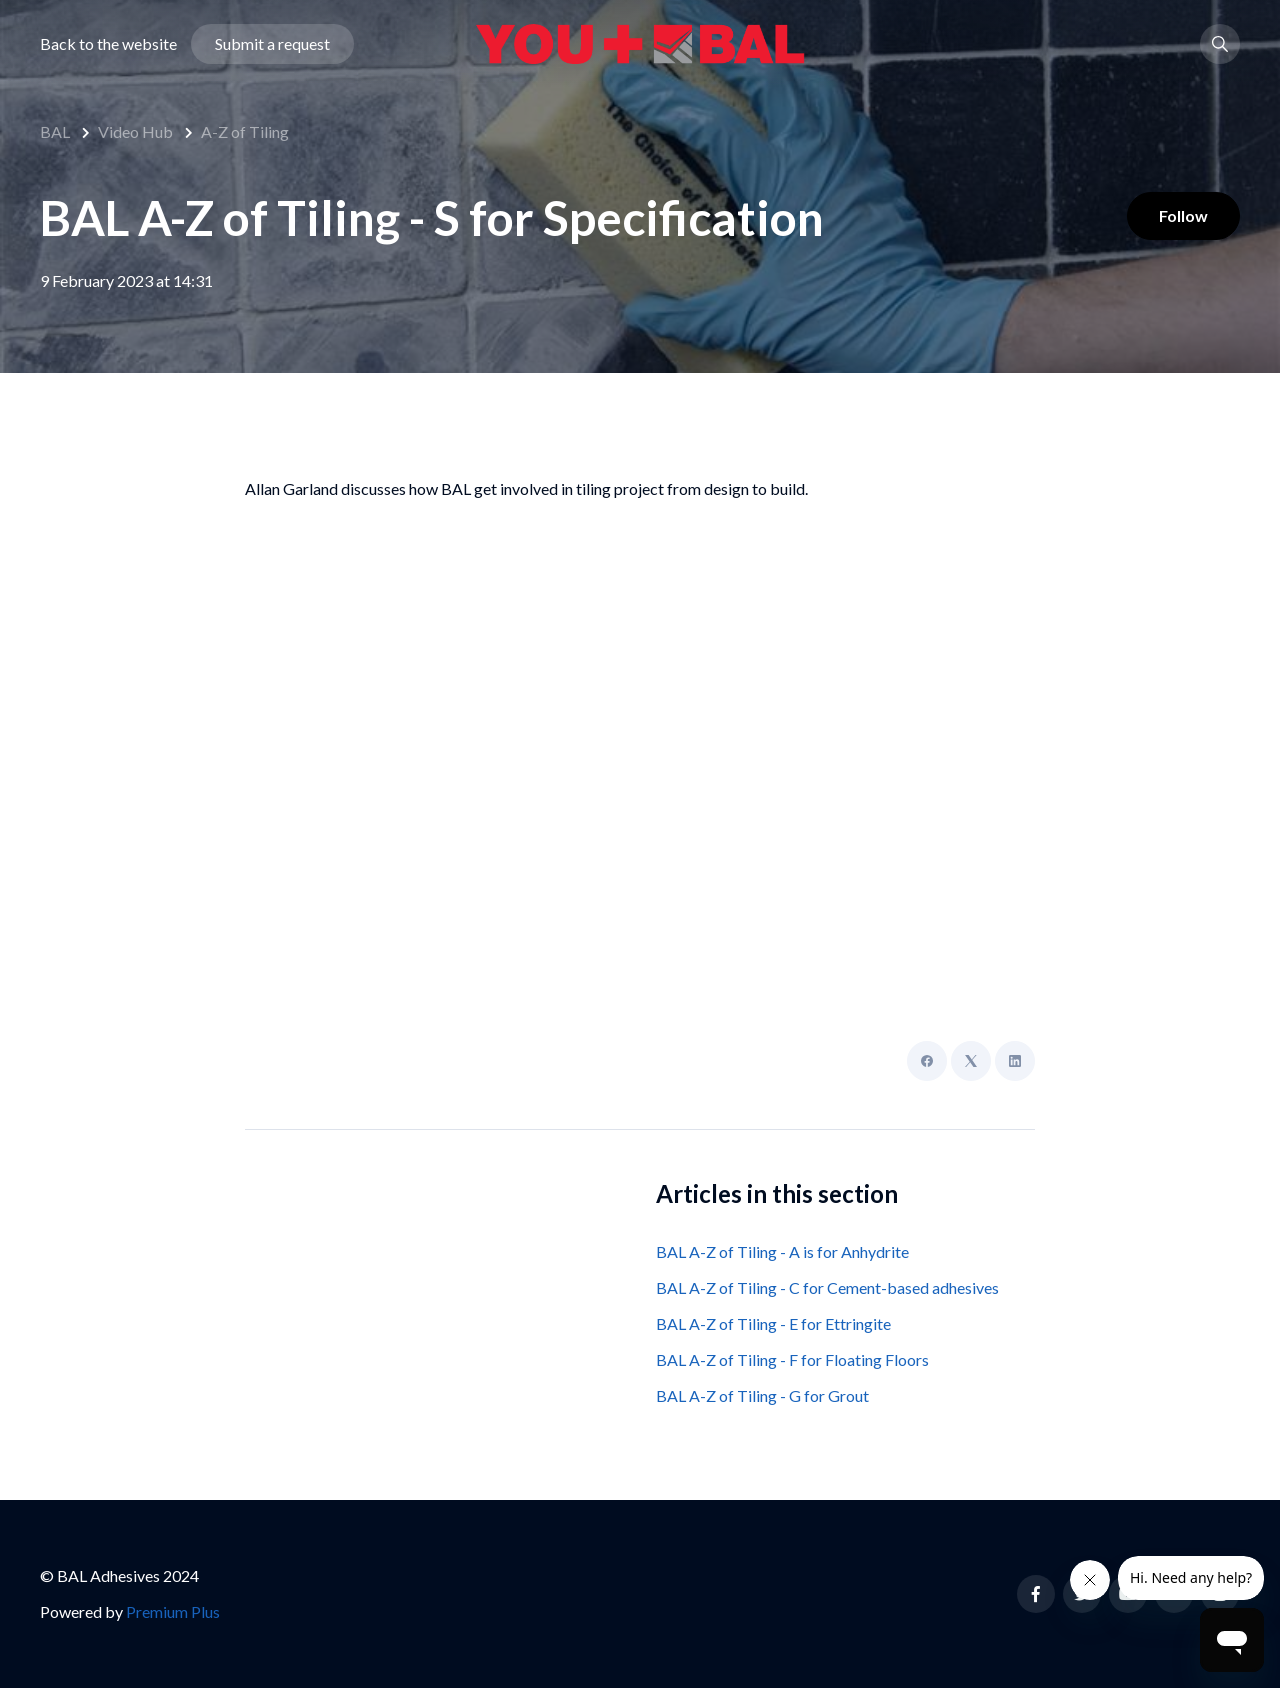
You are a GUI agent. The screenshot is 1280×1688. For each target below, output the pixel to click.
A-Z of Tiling (245, 131)
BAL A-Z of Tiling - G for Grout (762, 1395)
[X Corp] (971, 1061)
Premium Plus (173, 1611)
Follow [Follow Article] (1183, 215)
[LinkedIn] (1015, 1061)
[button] (1220, 44)
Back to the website (108, 43)
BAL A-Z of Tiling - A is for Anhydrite (782, 1251)
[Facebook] (927, 1061)
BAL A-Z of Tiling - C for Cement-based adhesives (827, 1287)
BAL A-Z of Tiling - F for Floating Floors (792, 1359)
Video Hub (135, 131)
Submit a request (272, 43)
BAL (55, 131)
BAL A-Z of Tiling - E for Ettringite (773, 1323)
